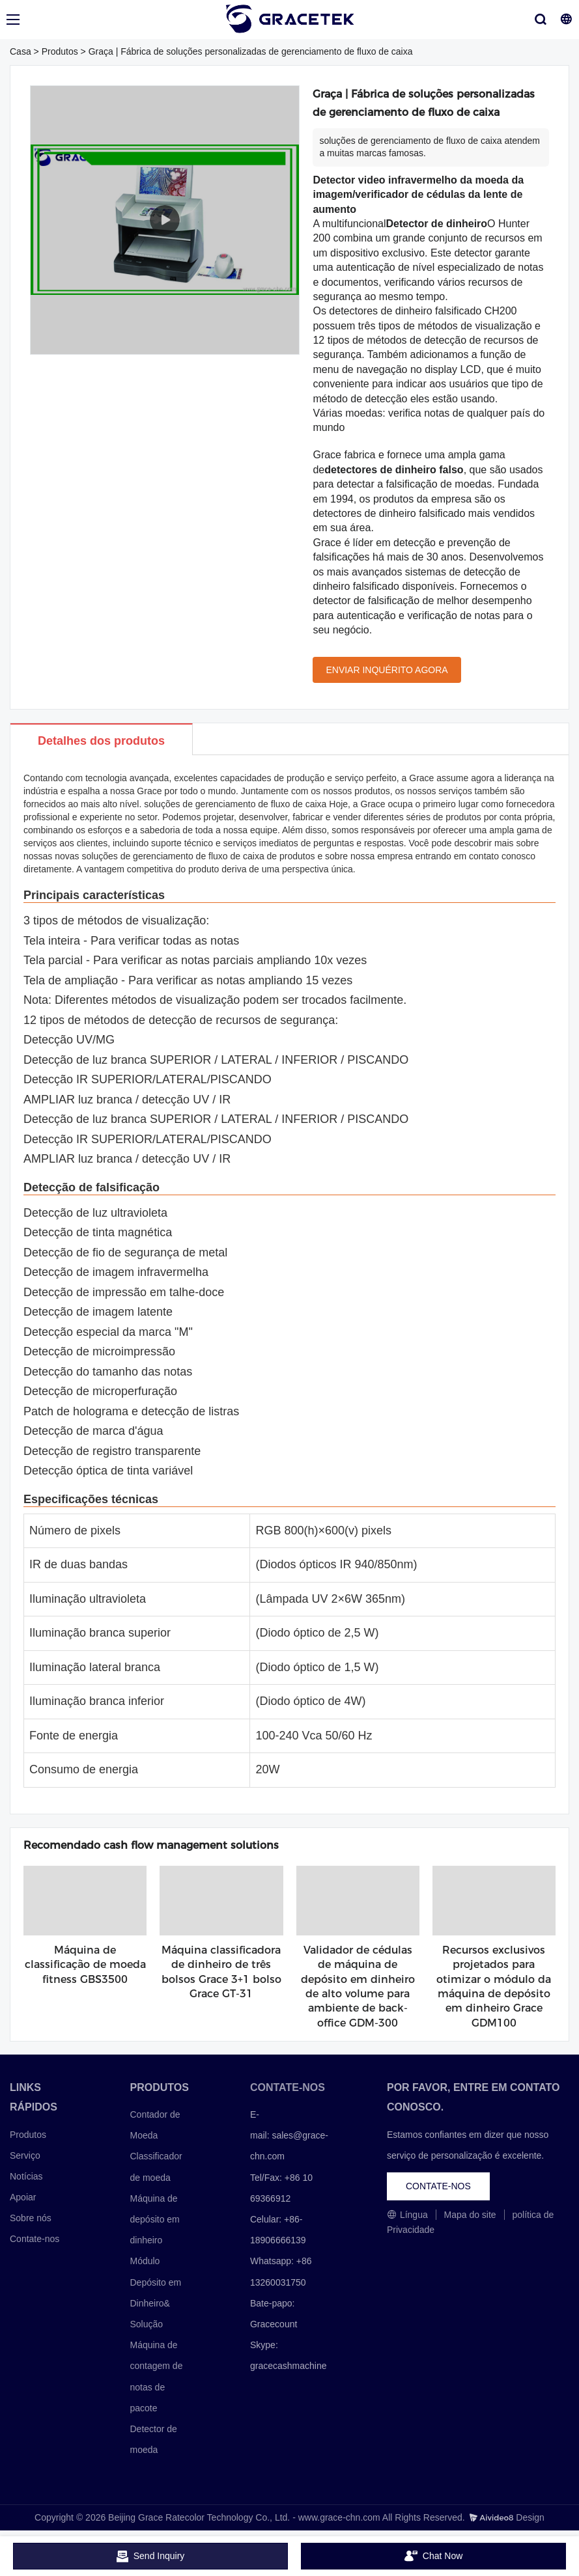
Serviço (25, 2155)
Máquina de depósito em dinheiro (154, 2219)
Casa (20, 51)
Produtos (60, 51)
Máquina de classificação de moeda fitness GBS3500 (85, 1965)
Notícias (26, 2176)
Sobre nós (30, 2218)
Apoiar (23, 2197)
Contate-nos (34, 2239)
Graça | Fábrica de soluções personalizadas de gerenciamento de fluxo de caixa (251, 51)
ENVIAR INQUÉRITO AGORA (386, 670)
